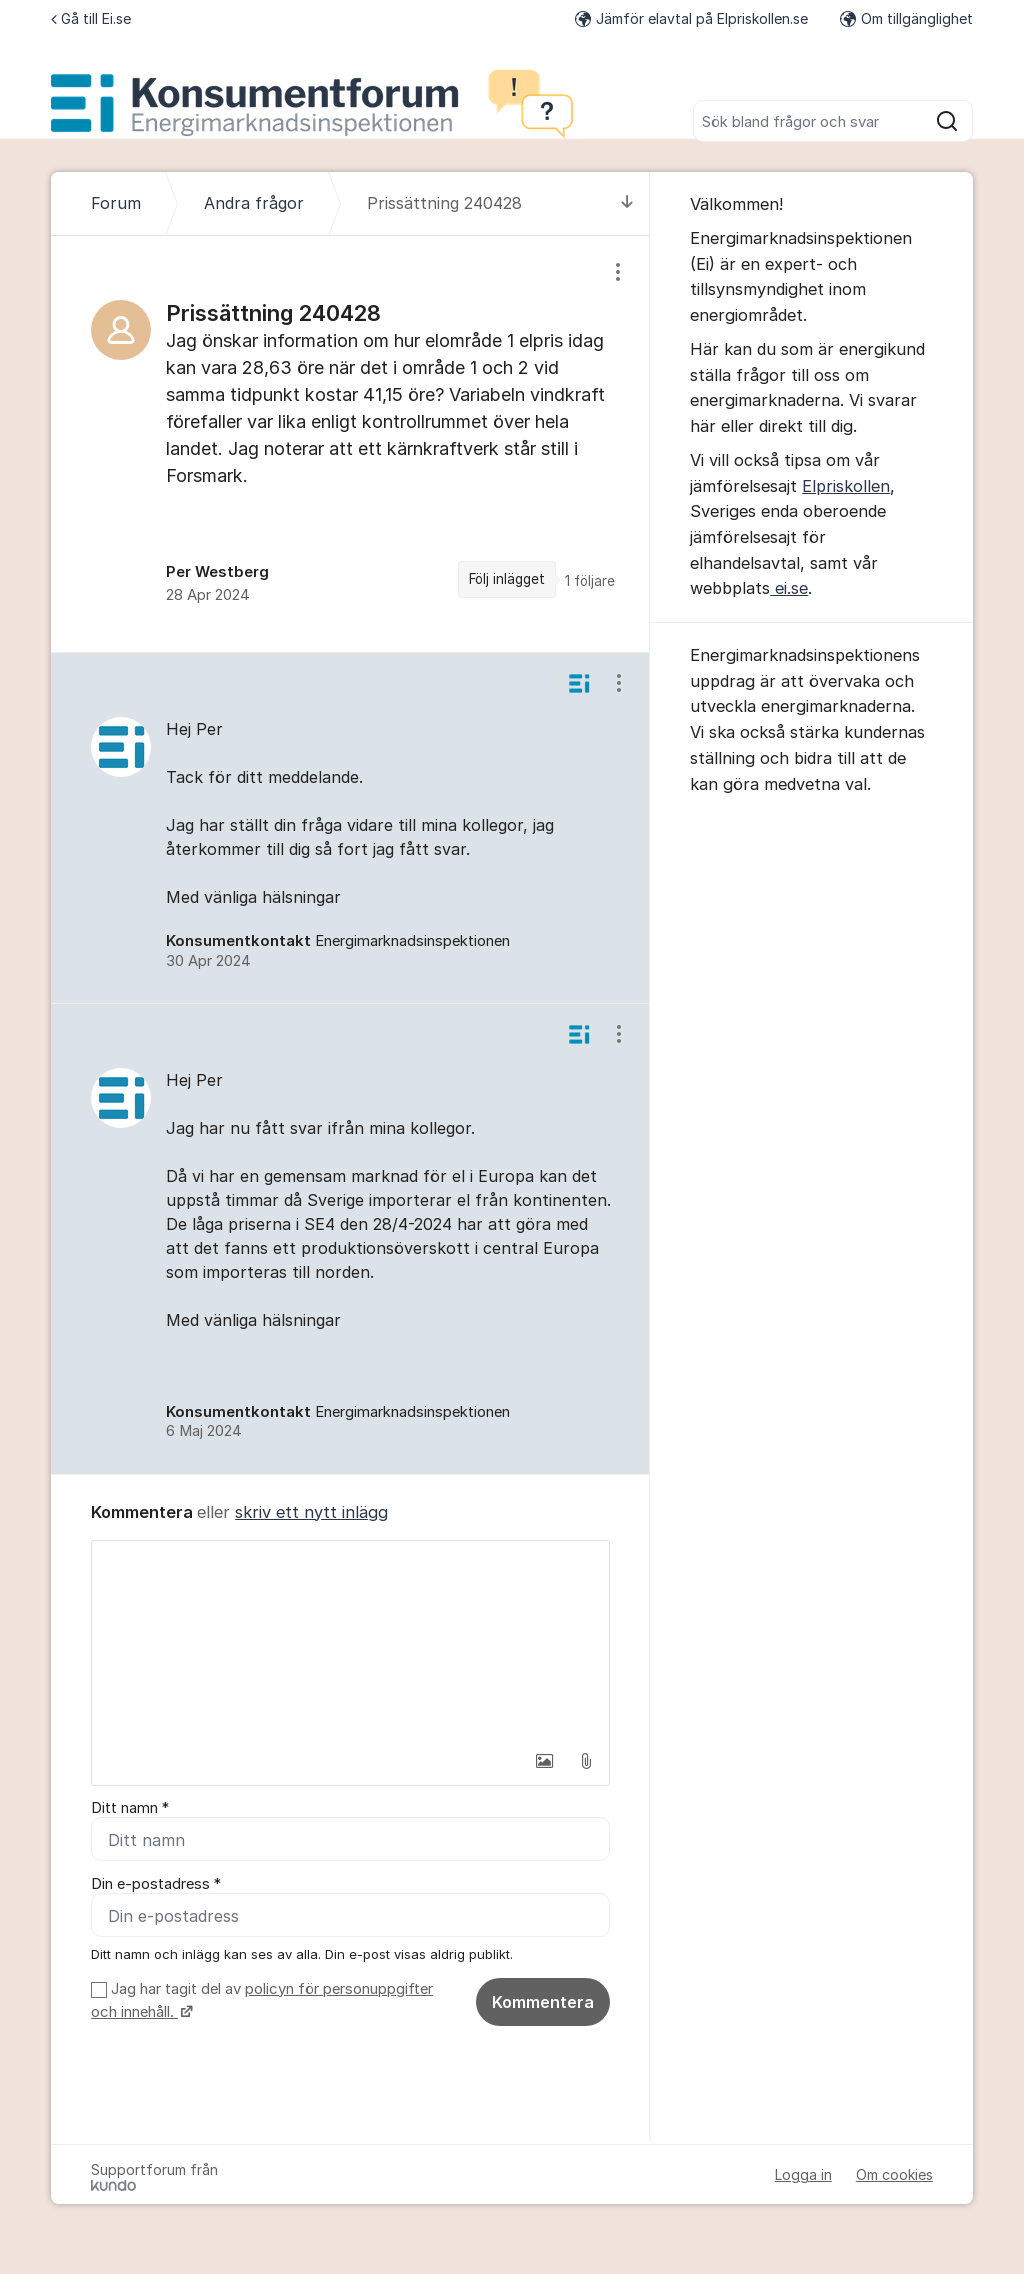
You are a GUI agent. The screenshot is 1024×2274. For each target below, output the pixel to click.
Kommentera (543, 2002)
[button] (544, 1761)
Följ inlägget (507, 579)
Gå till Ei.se (91, 18)
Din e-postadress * (156, 1884)
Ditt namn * (130, 1808)
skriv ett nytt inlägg (311, 1512)
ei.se (789, 588)
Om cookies (894, 2174)
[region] (350, 444)
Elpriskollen (846, 486)
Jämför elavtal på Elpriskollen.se (691, 18)
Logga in (803, 2174)
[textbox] (350, 1641)
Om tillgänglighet (906, 18)
